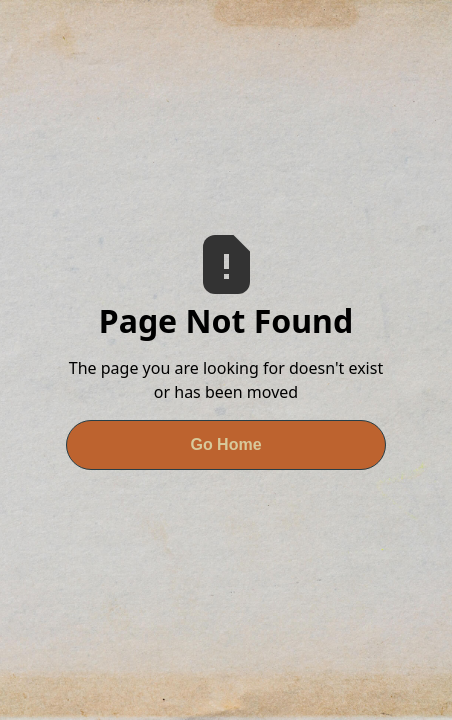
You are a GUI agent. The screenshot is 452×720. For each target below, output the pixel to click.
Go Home (225, 444)
